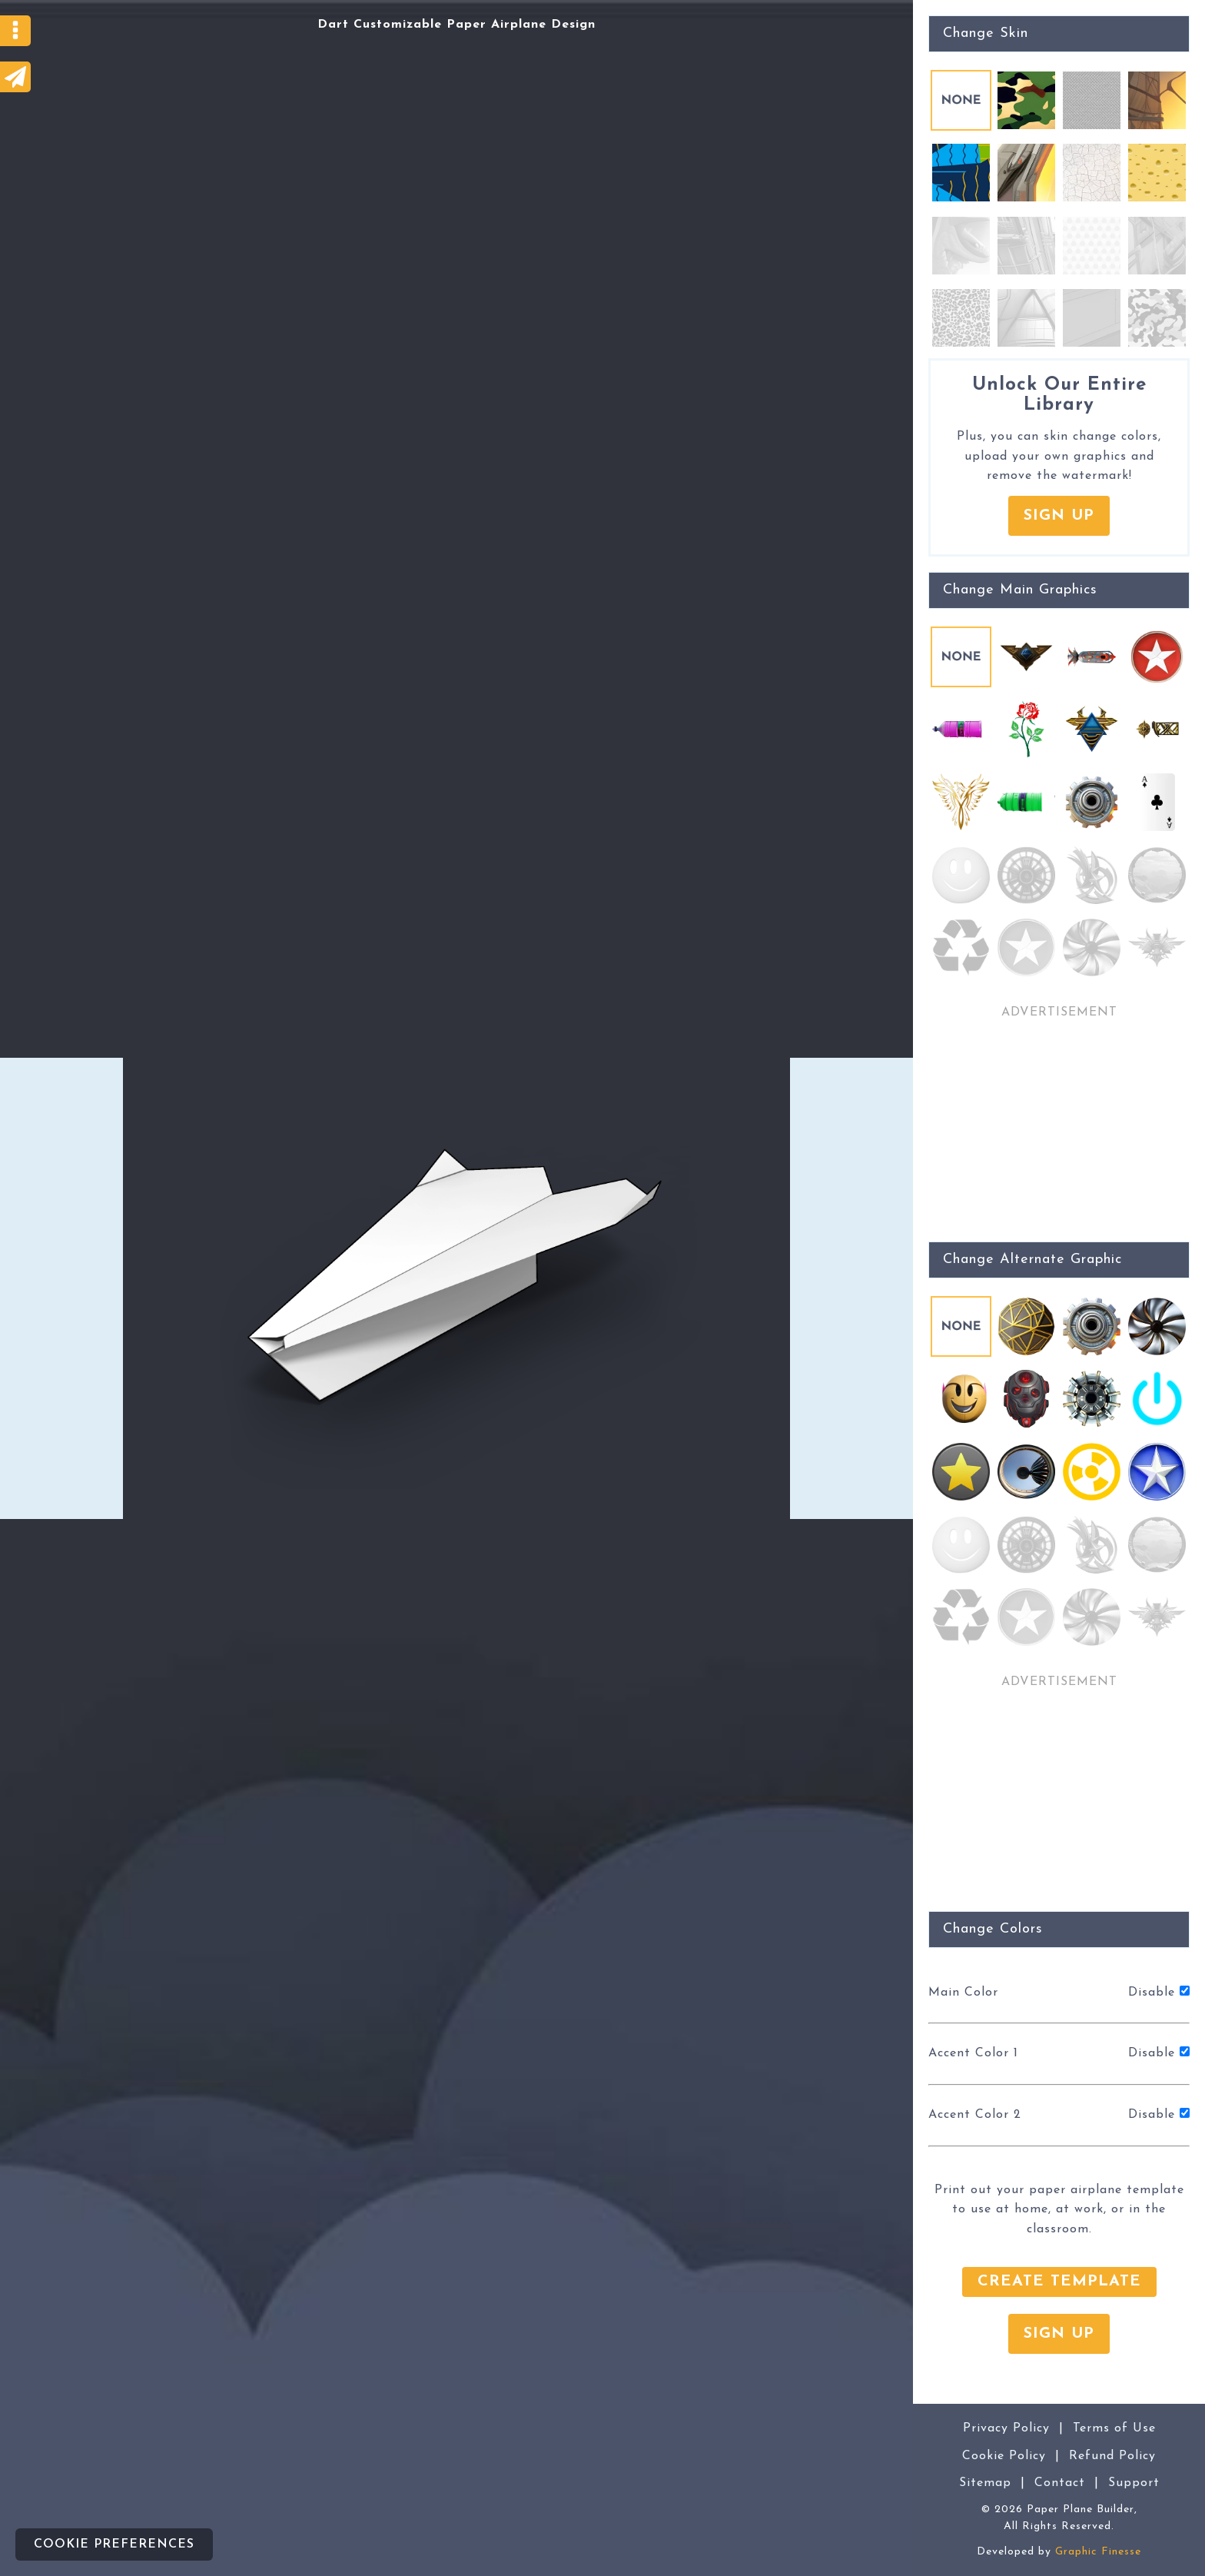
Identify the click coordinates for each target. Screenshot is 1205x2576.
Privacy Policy (1006, 2428)
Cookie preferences (114, 2544)
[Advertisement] (61, 1288)
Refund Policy (1112, 2456)
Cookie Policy (1004, 2456)
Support (1134, 2483)
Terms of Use (1114, 2428)
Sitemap (985, 2483)
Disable (1159, 1992)
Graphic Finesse (1098, 2552)
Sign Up (1059, 516)
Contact (1059, 2483)
